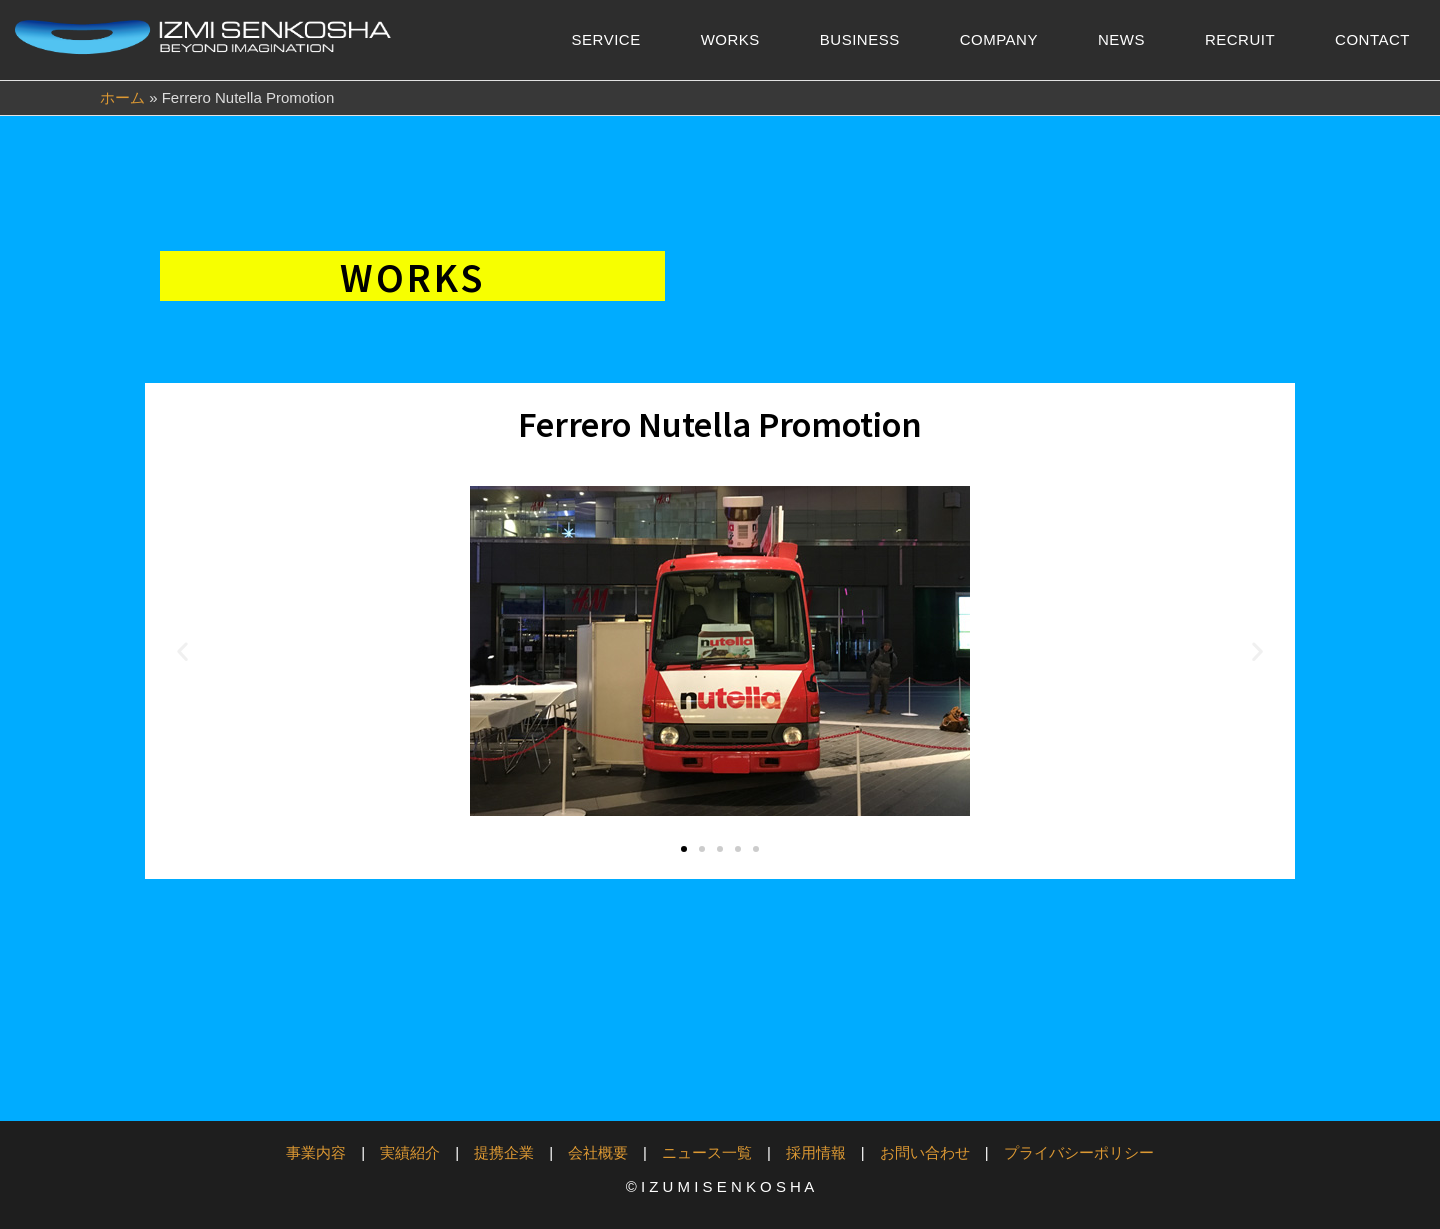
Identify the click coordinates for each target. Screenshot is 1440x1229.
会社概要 (598, 1152)
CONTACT (1372, 39)
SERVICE (606, 39)
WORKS (730, 39)
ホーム (122, 97)
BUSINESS (860, 39)
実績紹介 (410, 1152)
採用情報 (816, 1152)
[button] (182, 651)
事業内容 (316, 1152)
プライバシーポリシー (1079, 1152)
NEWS (1121, 39)
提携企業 (504, 1152)
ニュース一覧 (707, 1152)
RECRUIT (1240, 39)
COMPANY (999, 39)
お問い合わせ (925, 1152)
